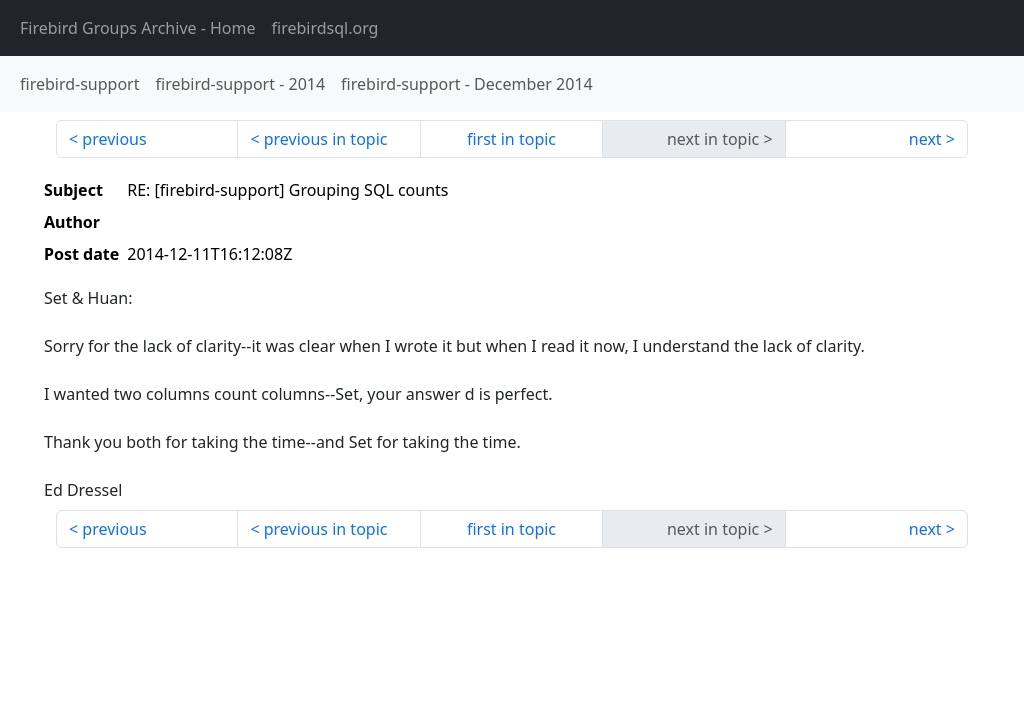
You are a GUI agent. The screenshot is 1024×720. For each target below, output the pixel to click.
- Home (138, 28)
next (925, 139)
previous (114, 139)
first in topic (511, 139)
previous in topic (326, 139)
